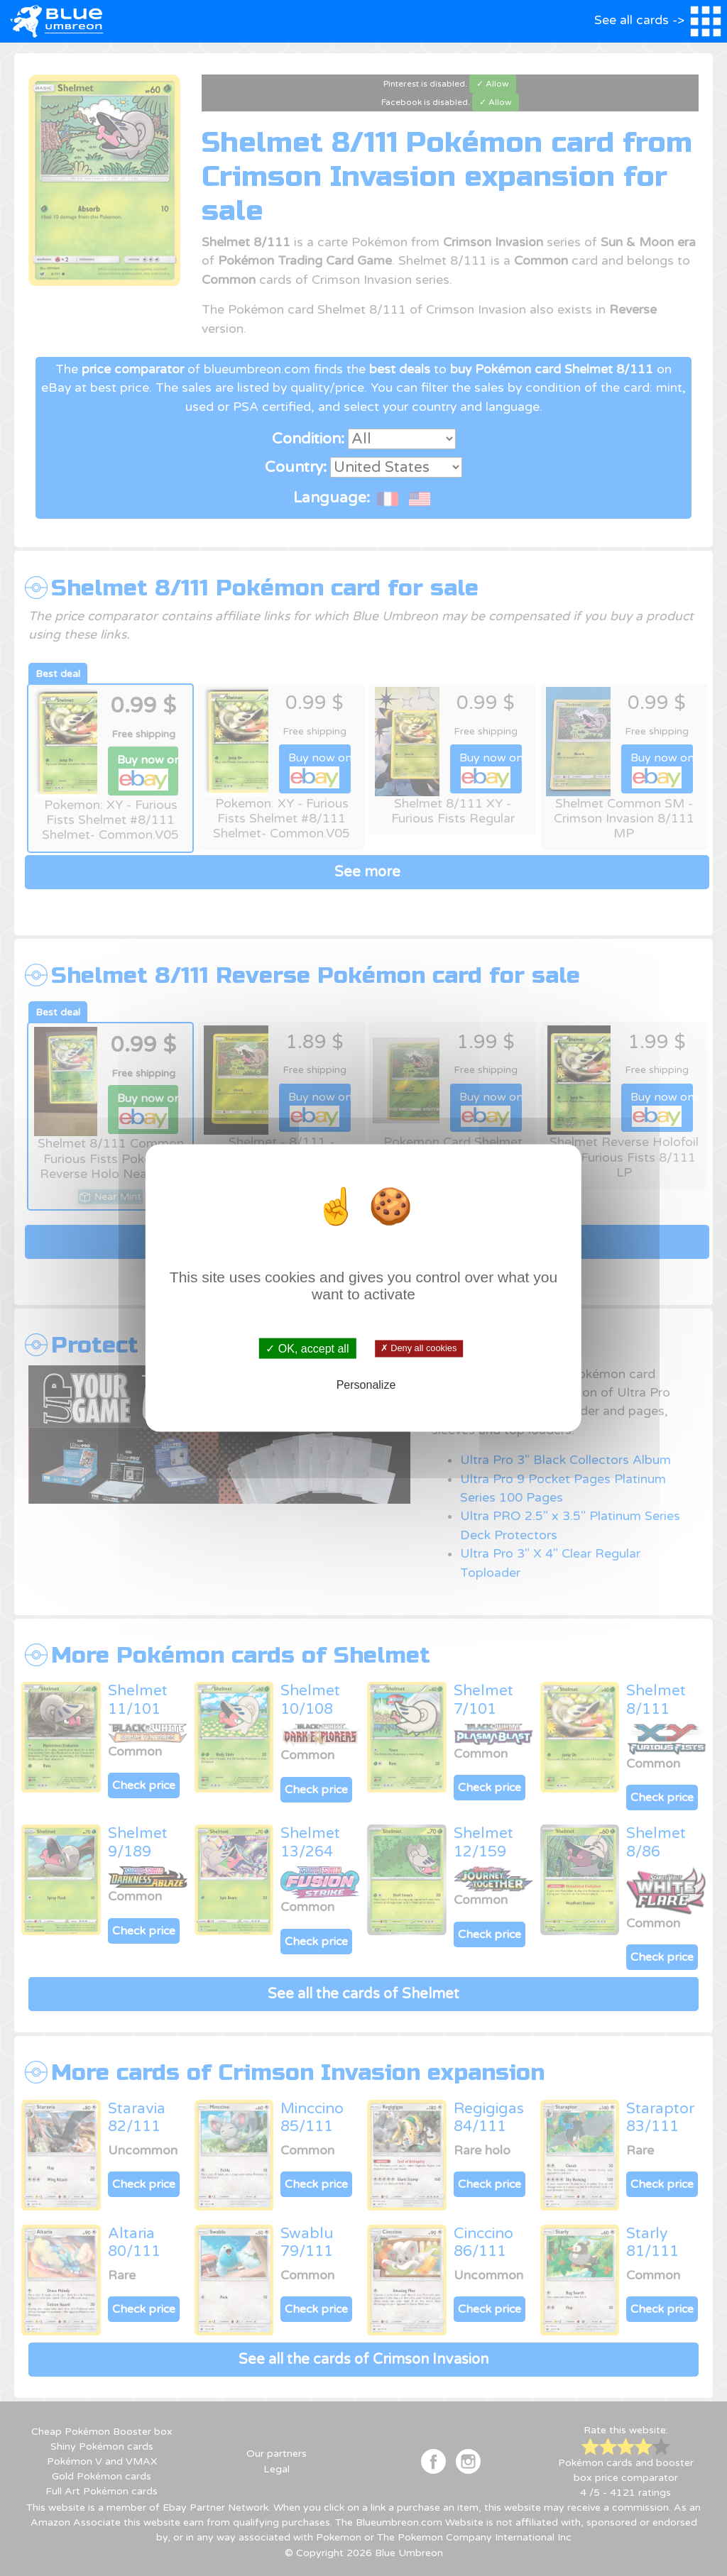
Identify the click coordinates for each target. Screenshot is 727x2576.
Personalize (366, 1384)
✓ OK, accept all (307, 1349)
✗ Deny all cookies (419, 1348)
